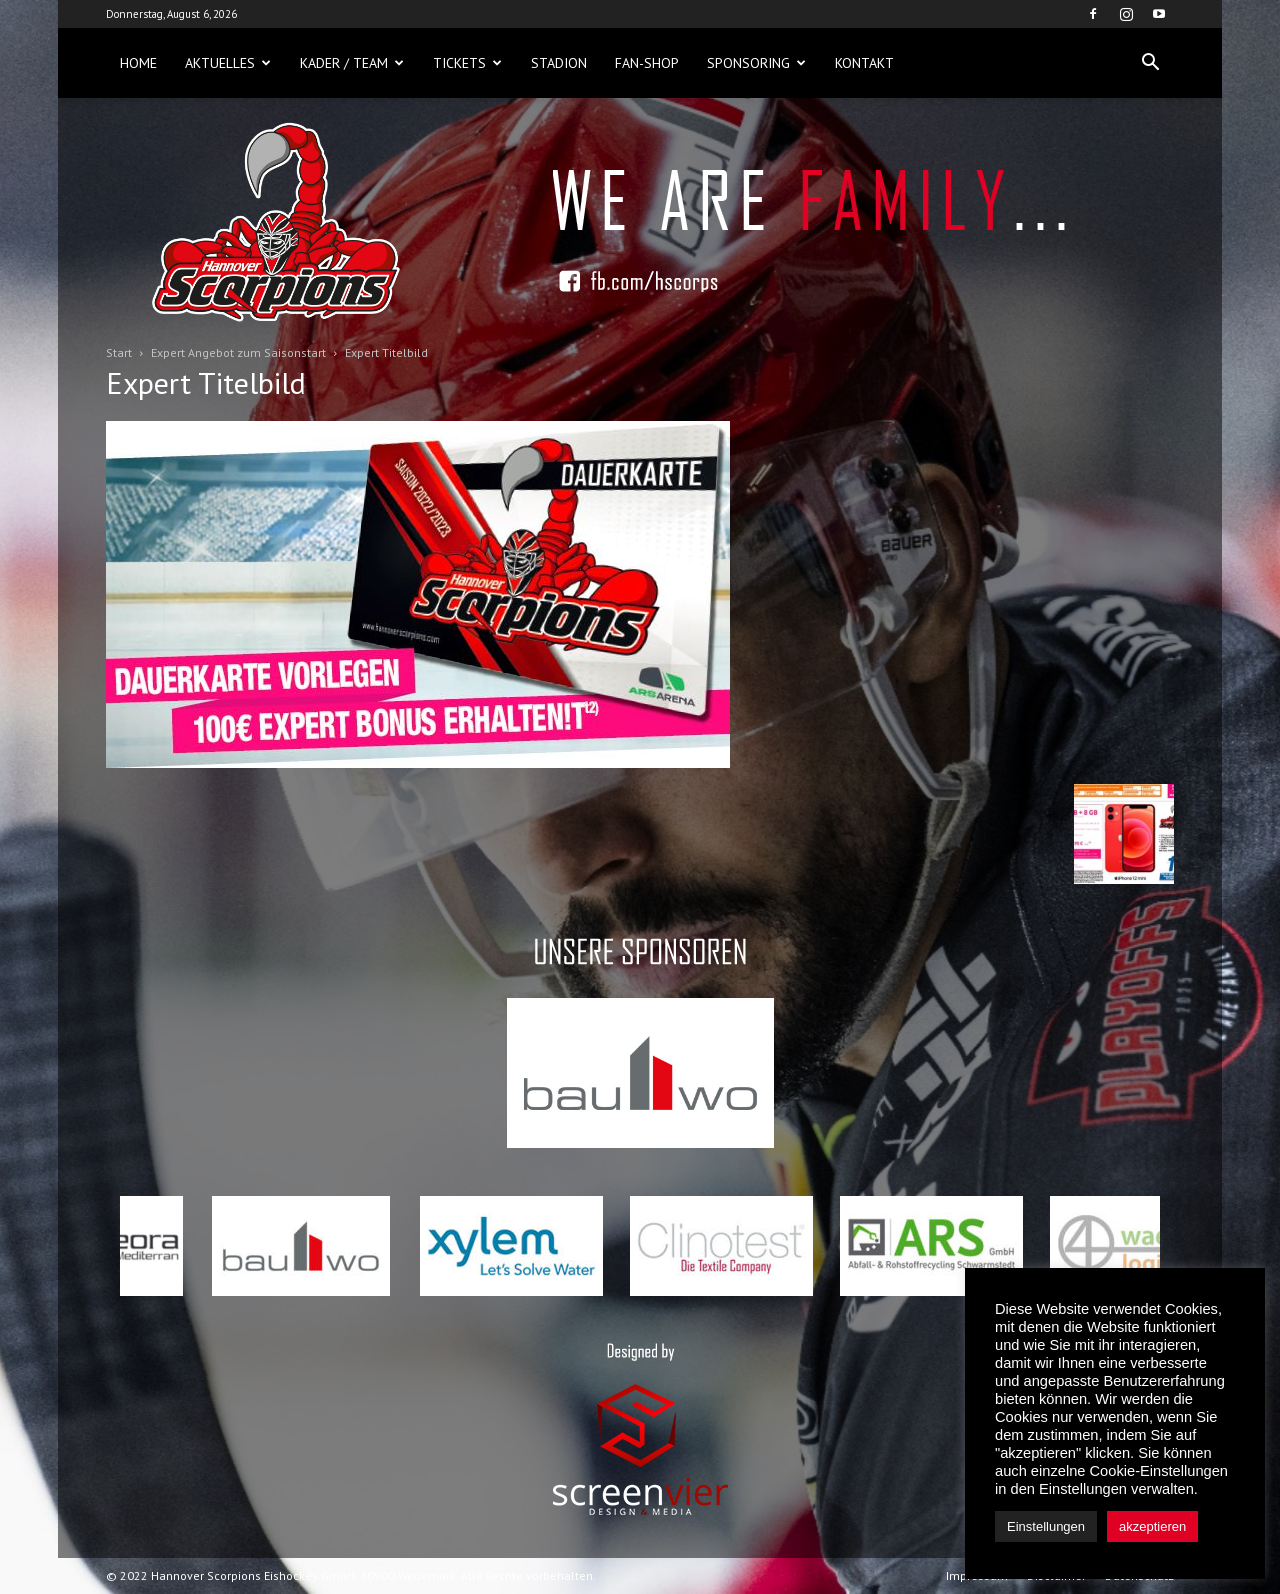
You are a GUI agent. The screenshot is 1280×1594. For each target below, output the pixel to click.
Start (119, 352)
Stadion (559, 63)
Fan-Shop (647, 63)
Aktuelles (228, 63)
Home (138, 63)
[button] (1150, 63)
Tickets (467, 63)
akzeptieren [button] (1152, 1526)
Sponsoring (756, 63)
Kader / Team (352, 63)
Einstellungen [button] (1046, 1526)
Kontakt (864, 63)
